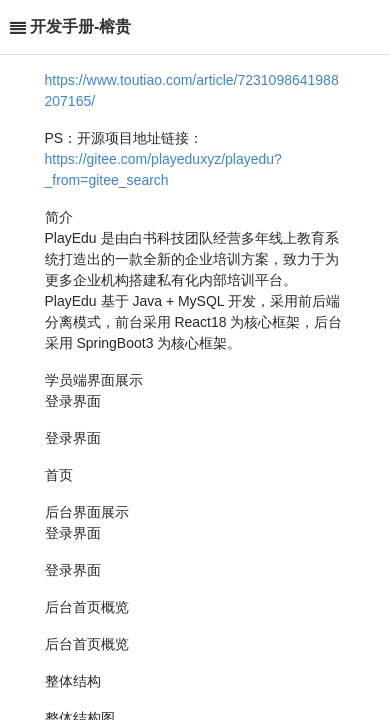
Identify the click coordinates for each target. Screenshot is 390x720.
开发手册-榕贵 (80, 26)
